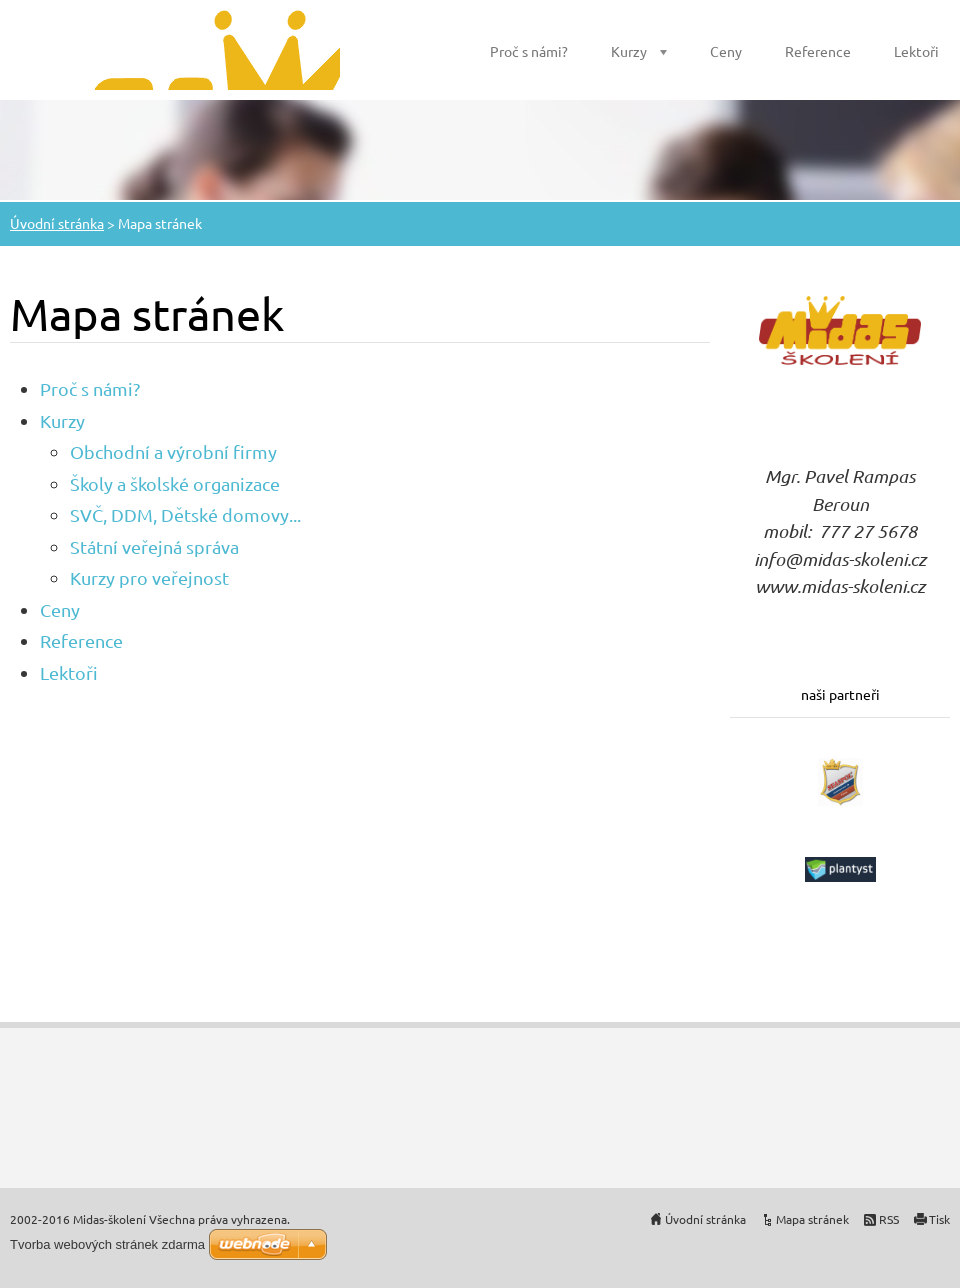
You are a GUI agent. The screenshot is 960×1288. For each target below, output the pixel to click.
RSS (889, 1219)
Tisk (939, 1219)
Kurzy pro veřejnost (149, 577)
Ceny (726, 51)
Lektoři (916, 51)
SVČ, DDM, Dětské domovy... (185, 514)
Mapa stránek (812, 1219)
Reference (818, 51)
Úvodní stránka (57, 223)
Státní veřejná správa (154, 546)
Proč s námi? (529, 51)
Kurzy (629, 51)
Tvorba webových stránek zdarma (107, 1244)
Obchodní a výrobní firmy (173, 451)
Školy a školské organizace (175, 483)
